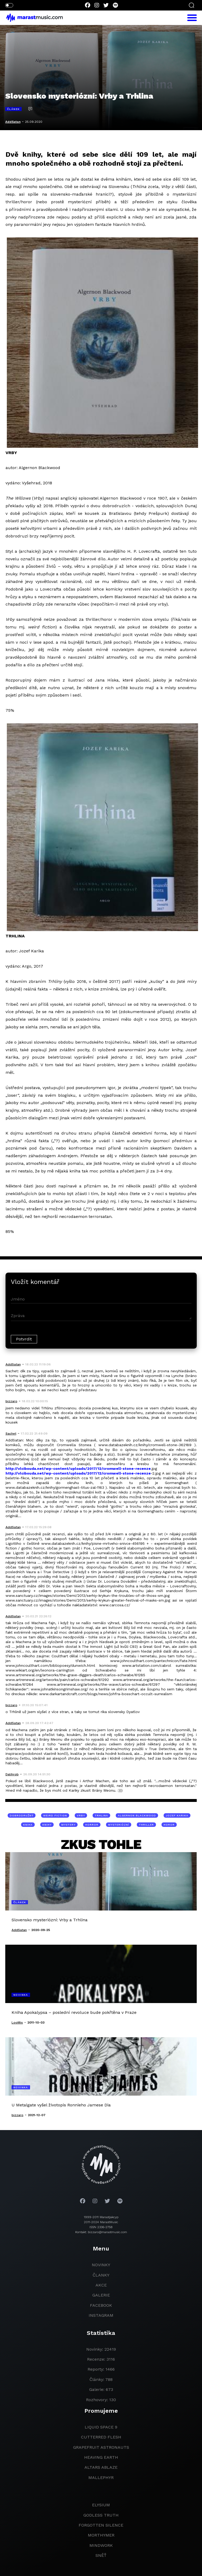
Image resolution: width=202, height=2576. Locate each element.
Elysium (101, 2504)
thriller (146, 1824)
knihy (47, 1824)
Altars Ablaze (101, 2467)
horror (91, 1824)
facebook (101, 2305)
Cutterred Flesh (101, 2437)
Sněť (101, 2555)
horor (169, 1824)
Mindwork (101, 2545)
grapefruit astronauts (101, 2447)
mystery (68, 1824)
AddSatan (13, 122)
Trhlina (101, 1815)
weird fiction (55, 1815)
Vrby (81, 1815)
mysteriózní (118, 1824)
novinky (101, 2264)
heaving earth (101, 2457)
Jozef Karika (177, 1815)
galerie (101, 2295)
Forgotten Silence (101, 2525)
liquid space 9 (101, 2427)
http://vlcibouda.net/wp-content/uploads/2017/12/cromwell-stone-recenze (78, 1468)
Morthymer (101, 2535)
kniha (28, 1824)
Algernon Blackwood (137, 1815)
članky (101, 2275)
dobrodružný (21, 1815)
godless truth (101, 2515)
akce (101, 2285)
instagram (101, 2315)
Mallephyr (101, 2477)
